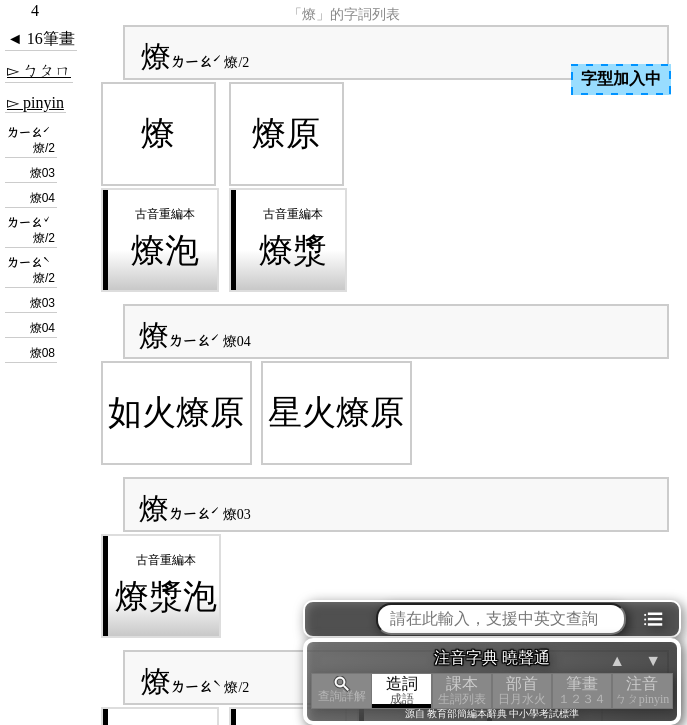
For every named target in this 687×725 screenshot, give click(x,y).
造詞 (402, 690)
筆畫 (582, 690)
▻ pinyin (35, 102)
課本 (462, 690)
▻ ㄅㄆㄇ (39, 70)
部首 (522, 690)
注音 (642, 690)
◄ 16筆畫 (41, 38)
